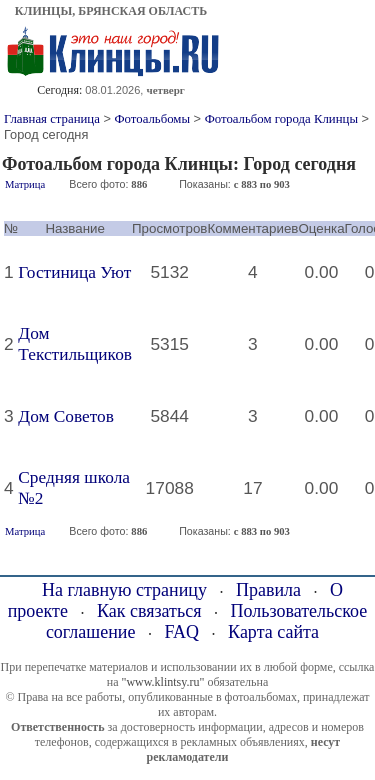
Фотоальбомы (152, 119)
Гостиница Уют (74, 272)
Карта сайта (273, 632)
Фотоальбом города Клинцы (281, 119)
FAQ (181, 632)
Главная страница (52, 119)
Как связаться (149, 611)
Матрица (25, 184)
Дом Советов (66, 416)
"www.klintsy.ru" (162, 682)
